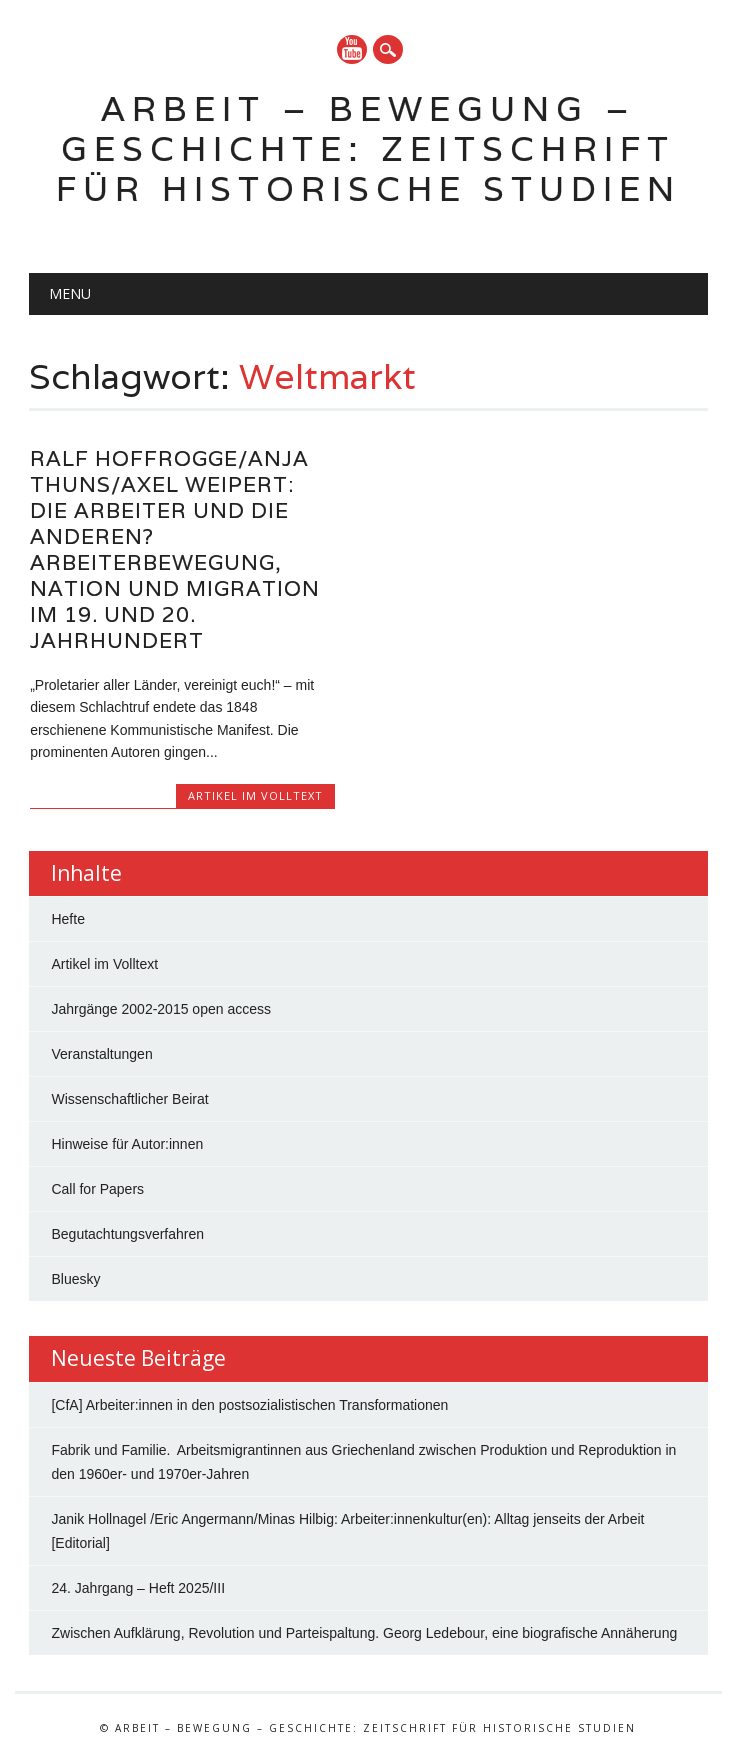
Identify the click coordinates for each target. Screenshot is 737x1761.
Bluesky (75, 1279)
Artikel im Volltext (255, 795)
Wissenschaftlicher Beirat (129, 1099)
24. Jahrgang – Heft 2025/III (138, 1588)
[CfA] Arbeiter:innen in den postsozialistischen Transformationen (249, 1405)
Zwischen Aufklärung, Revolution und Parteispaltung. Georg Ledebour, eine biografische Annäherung (364, 1633)
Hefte (67, 919)
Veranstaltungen (101, 1054)
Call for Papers (97, 1189)
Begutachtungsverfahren (127, 1234)
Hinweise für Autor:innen (127, 1144)
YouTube (352, 49)
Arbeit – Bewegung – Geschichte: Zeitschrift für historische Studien (368, 148)
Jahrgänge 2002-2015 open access (161, 1009)
